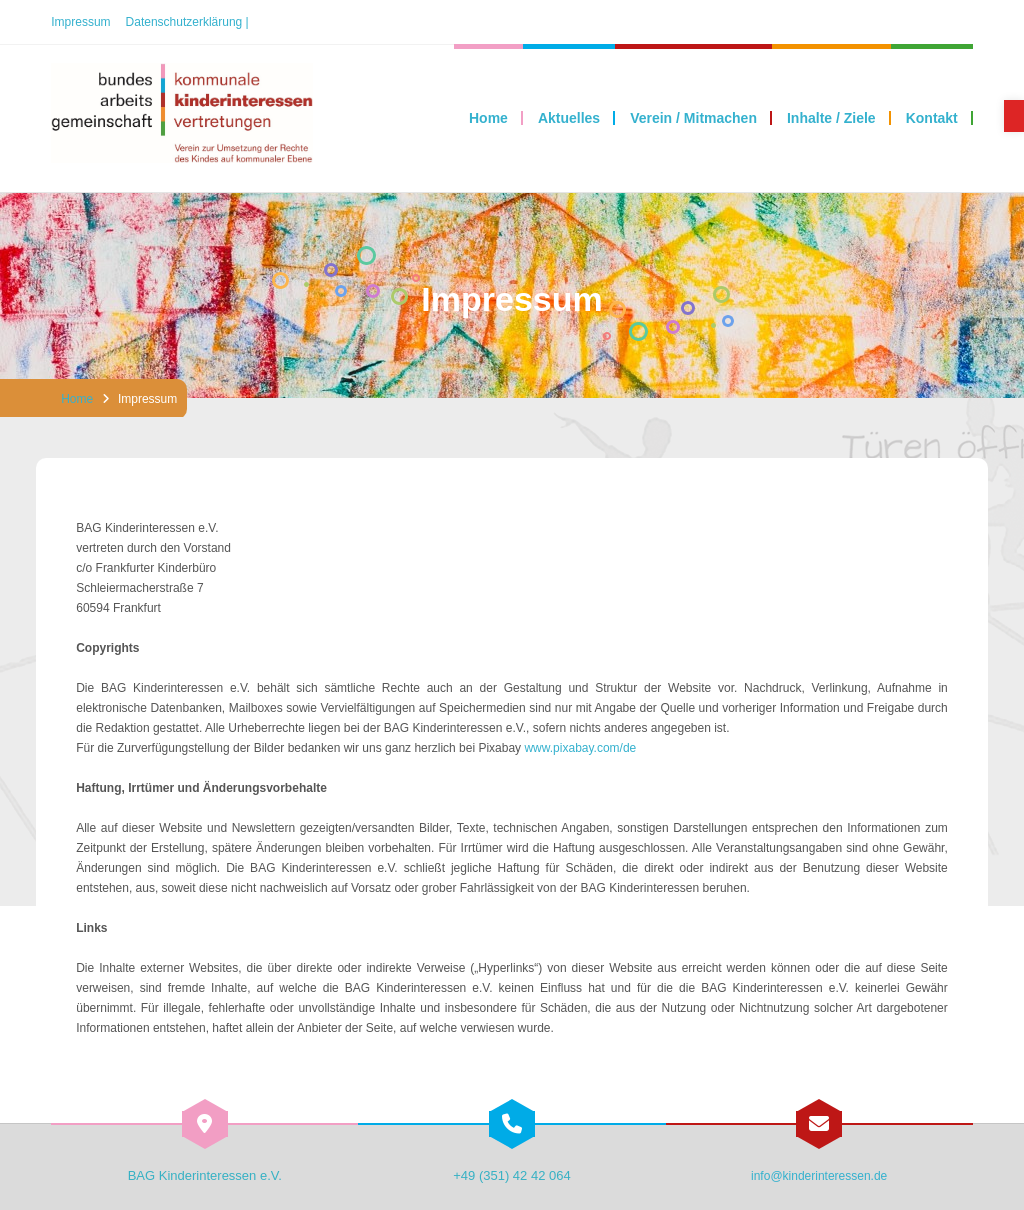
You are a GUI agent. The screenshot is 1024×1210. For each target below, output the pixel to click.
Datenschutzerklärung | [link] (187, 22)
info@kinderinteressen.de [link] (819, 1176)
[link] (1014, 116)
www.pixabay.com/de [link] (580, 748)
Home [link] (77, 399)
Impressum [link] (80, 22)
